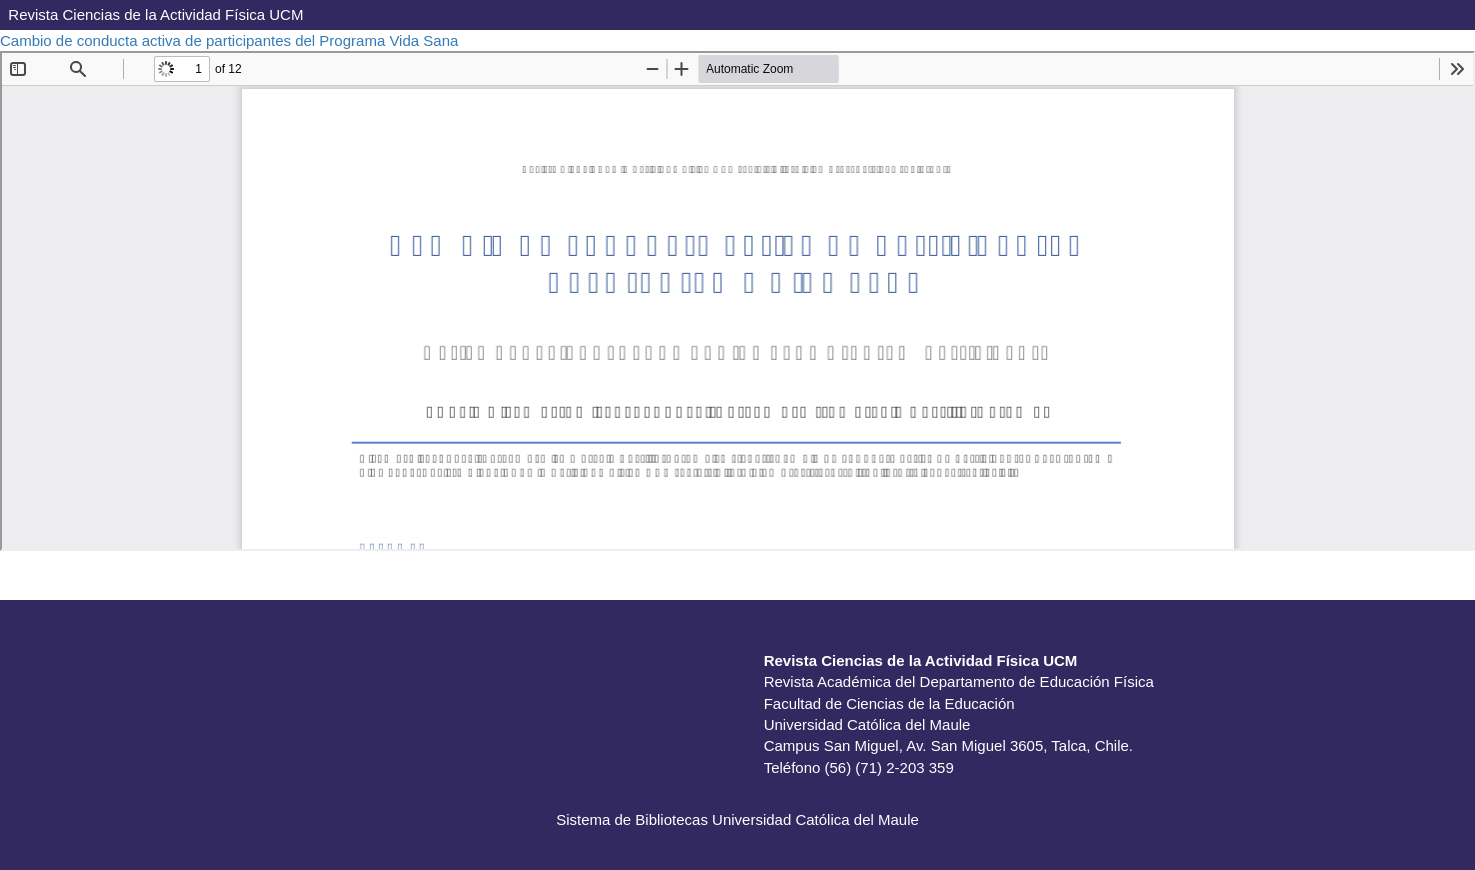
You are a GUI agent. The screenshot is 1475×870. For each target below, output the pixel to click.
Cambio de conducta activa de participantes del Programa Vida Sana (231, 40)
